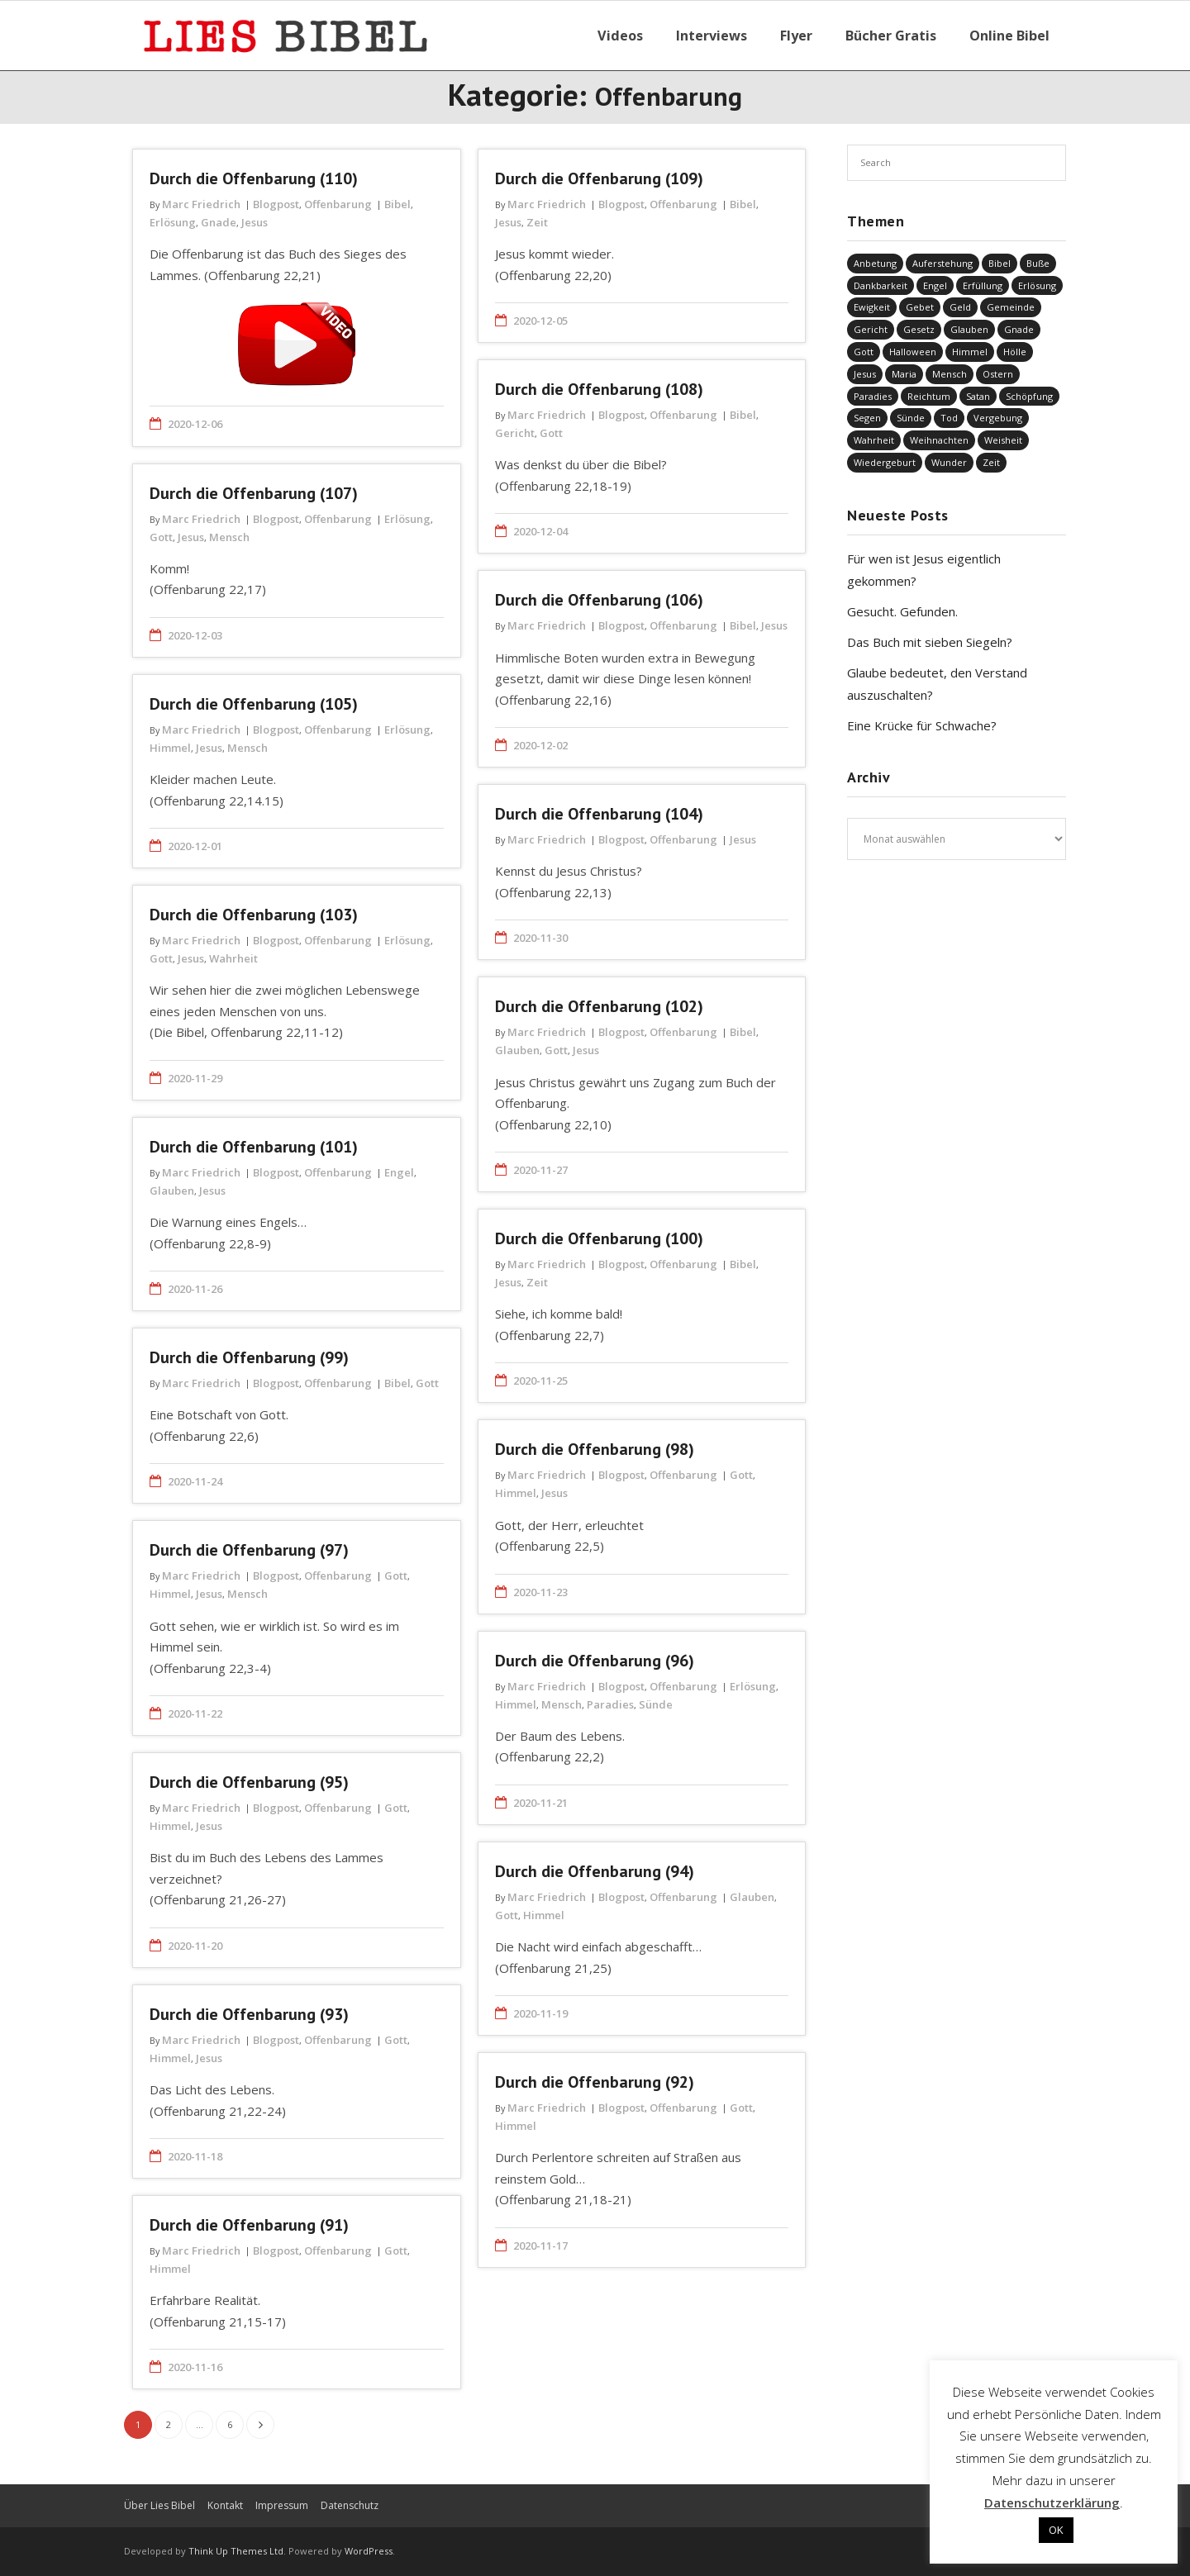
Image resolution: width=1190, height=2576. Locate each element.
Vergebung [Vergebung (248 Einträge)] (997, 417)
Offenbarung (338, 204)
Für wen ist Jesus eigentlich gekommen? (924, 569)
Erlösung (173, 222)
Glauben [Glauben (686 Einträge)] (969, 329)
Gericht (515, 432)
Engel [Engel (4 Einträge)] (935, 285)
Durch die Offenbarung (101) (254, 1146)
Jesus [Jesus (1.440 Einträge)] (865, 374)
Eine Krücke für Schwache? (922, 725)
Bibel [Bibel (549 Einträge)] (999, 263)
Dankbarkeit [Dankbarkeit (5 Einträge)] (880, 285)
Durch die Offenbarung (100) (599, 1238)
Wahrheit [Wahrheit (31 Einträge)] (874, 440)
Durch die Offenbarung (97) (249, 1550)
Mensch (229, 537)
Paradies (610, 1704)
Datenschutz (349, 2505)
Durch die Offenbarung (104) (599, 814)
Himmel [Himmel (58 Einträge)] (970, 351)
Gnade (218, 222)
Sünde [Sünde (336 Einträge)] (911, 417)
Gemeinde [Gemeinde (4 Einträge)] (1011, 307)
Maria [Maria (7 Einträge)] (904, 374)
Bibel (397, 204)
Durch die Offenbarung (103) (254, 914)
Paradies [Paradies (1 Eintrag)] (873, 396)
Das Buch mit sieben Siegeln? (929, 642)
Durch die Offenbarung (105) (254, 704)
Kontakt (225, 2505)
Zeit (537, 222)
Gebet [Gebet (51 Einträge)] (920, 307)
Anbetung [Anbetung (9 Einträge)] (875, 263)
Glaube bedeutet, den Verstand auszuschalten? (937, 683)
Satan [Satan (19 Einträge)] (978, 396)
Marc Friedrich (201, 204)
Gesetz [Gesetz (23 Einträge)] (919, 329)
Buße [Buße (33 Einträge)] (1038, 263)
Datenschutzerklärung (1052, 2502)
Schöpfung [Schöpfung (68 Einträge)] (1029, 396)
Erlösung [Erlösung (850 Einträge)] (1037, 285)
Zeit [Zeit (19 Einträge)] (991, 462)
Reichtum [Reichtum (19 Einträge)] (928, 396)
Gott (551, 432)
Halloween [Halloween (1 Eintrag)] (912, 351)
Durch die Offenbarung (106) (599, 600)
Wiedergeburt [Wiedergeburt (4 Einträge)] (885, 462)
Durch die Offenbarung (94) (594, 1871)
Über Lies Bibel (159, 2505)
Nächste (260, 2425)
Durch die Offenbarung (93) (249, 2014)
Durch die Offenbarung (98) (594, 1449)
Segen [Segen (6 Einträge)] (867, 417)
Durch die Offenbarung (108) (599, 389)
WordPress (369, 2551)
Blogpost (276, 204)
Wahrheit (233, 958)
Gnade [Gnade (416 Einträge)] (1019, 329)
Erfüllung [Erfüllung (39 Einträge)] (982, 285)
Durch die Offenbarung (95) (249, 1782)
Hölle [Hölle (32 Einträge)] (1014, 351)
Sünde (656, 1704)
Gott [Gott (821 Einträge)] (863, 351)
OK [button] (1056, 2529)
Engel (399, 1172)
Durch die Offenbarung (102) (599, 1006)
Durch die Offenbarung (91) (249, 2225)
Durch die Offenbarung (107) (254, 493)
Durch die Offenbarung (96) (594, 1660)
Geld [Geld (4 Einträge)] (960, 307)
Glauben (517, 1050)
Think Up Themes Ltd (235, 2551)
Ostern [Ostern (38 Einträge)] (998, 374)
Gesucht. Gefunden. (902, 611)
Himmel (170, 747)
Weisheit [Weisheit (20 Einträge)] (1003, 440)
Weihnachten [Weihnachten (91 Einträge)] (939, 440)
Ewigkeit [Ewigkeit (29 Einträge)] (872, 307)
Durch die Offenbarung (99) (249, 1357)
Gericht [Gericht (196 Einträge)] (871, 329)
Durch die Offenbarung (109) (599, 178)
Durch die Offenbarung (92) (594, 2082)
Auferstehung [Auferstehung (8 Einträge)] (942, 263)
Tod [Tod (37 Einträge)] (949, 417)
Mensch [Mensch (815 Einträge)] (949, 374)
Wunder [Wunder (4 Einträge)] (949, 462)
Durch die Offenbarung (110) (254, 178)
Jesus (254, 222)
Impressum (281, 2505)
